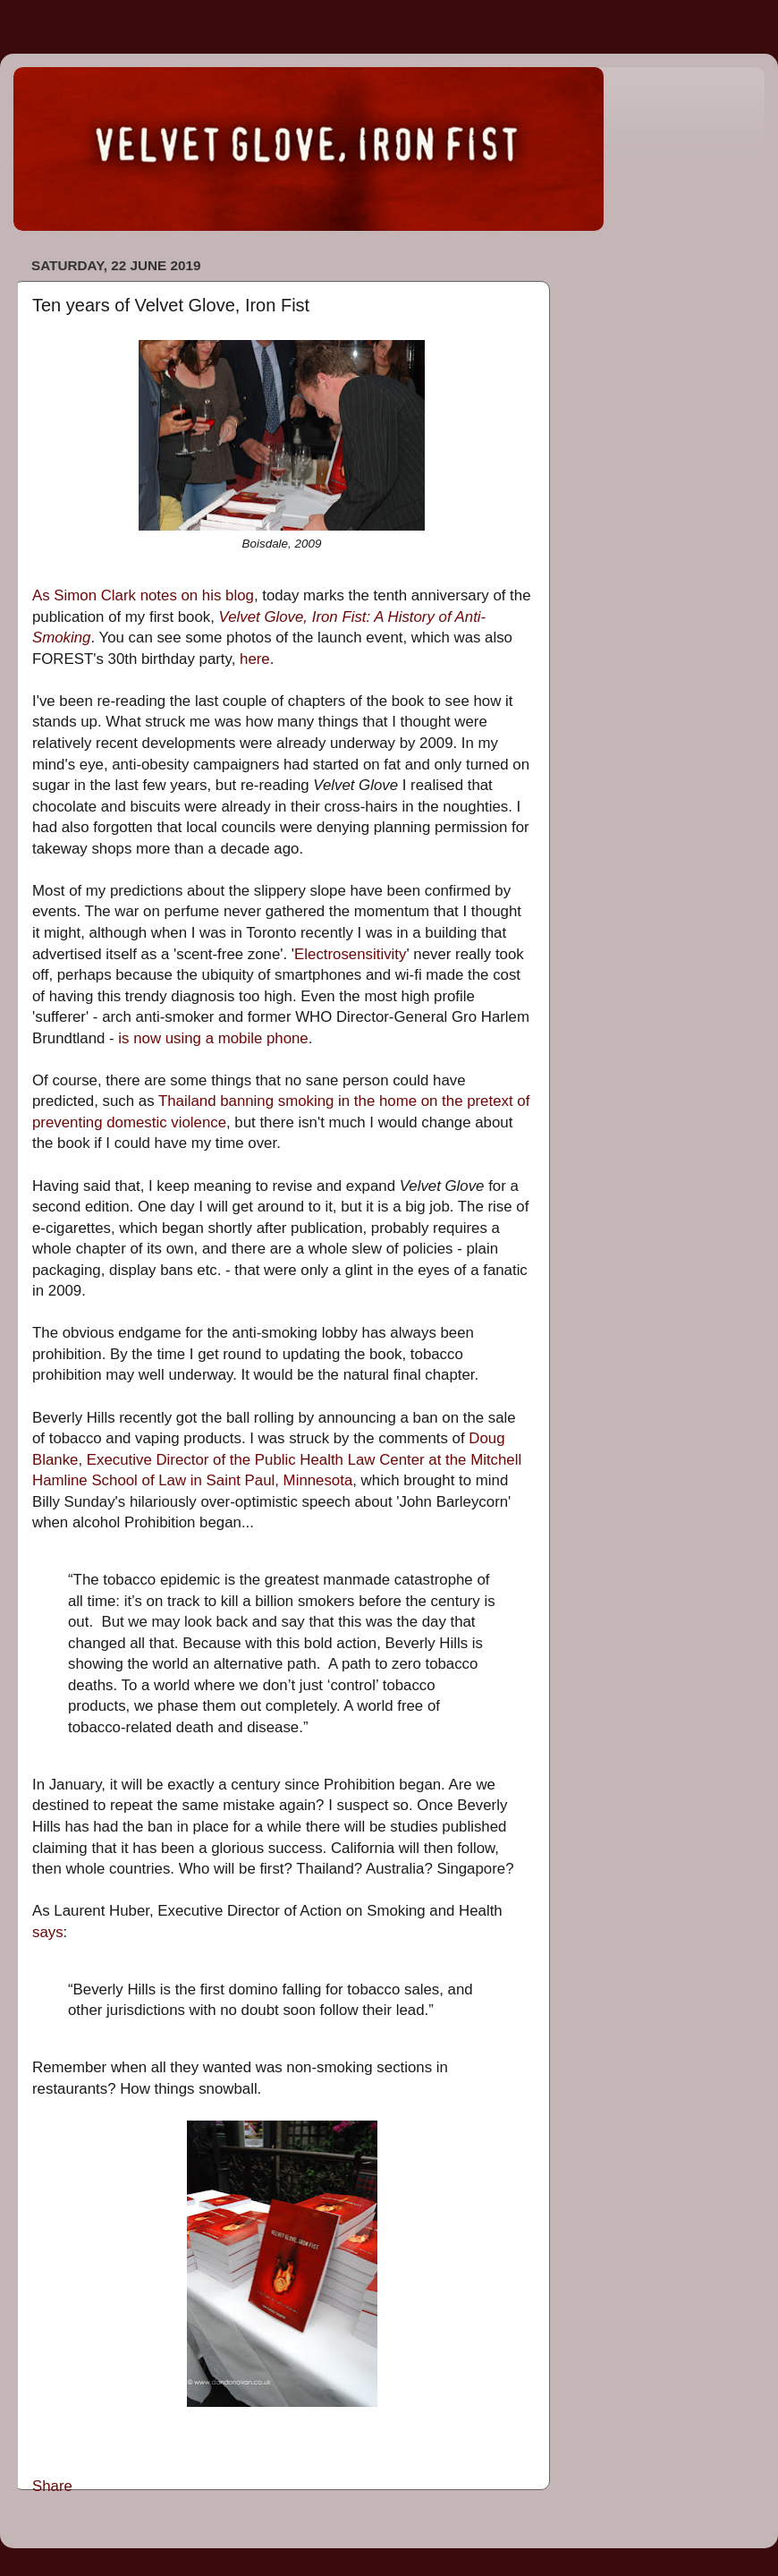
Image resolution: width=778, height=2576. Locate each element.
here (255, 658)
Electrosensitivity (350, 954)
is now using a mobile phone (213, 1038)
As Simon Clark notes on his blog (143, 595)
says (47, 1932)
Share (52, 2486)
